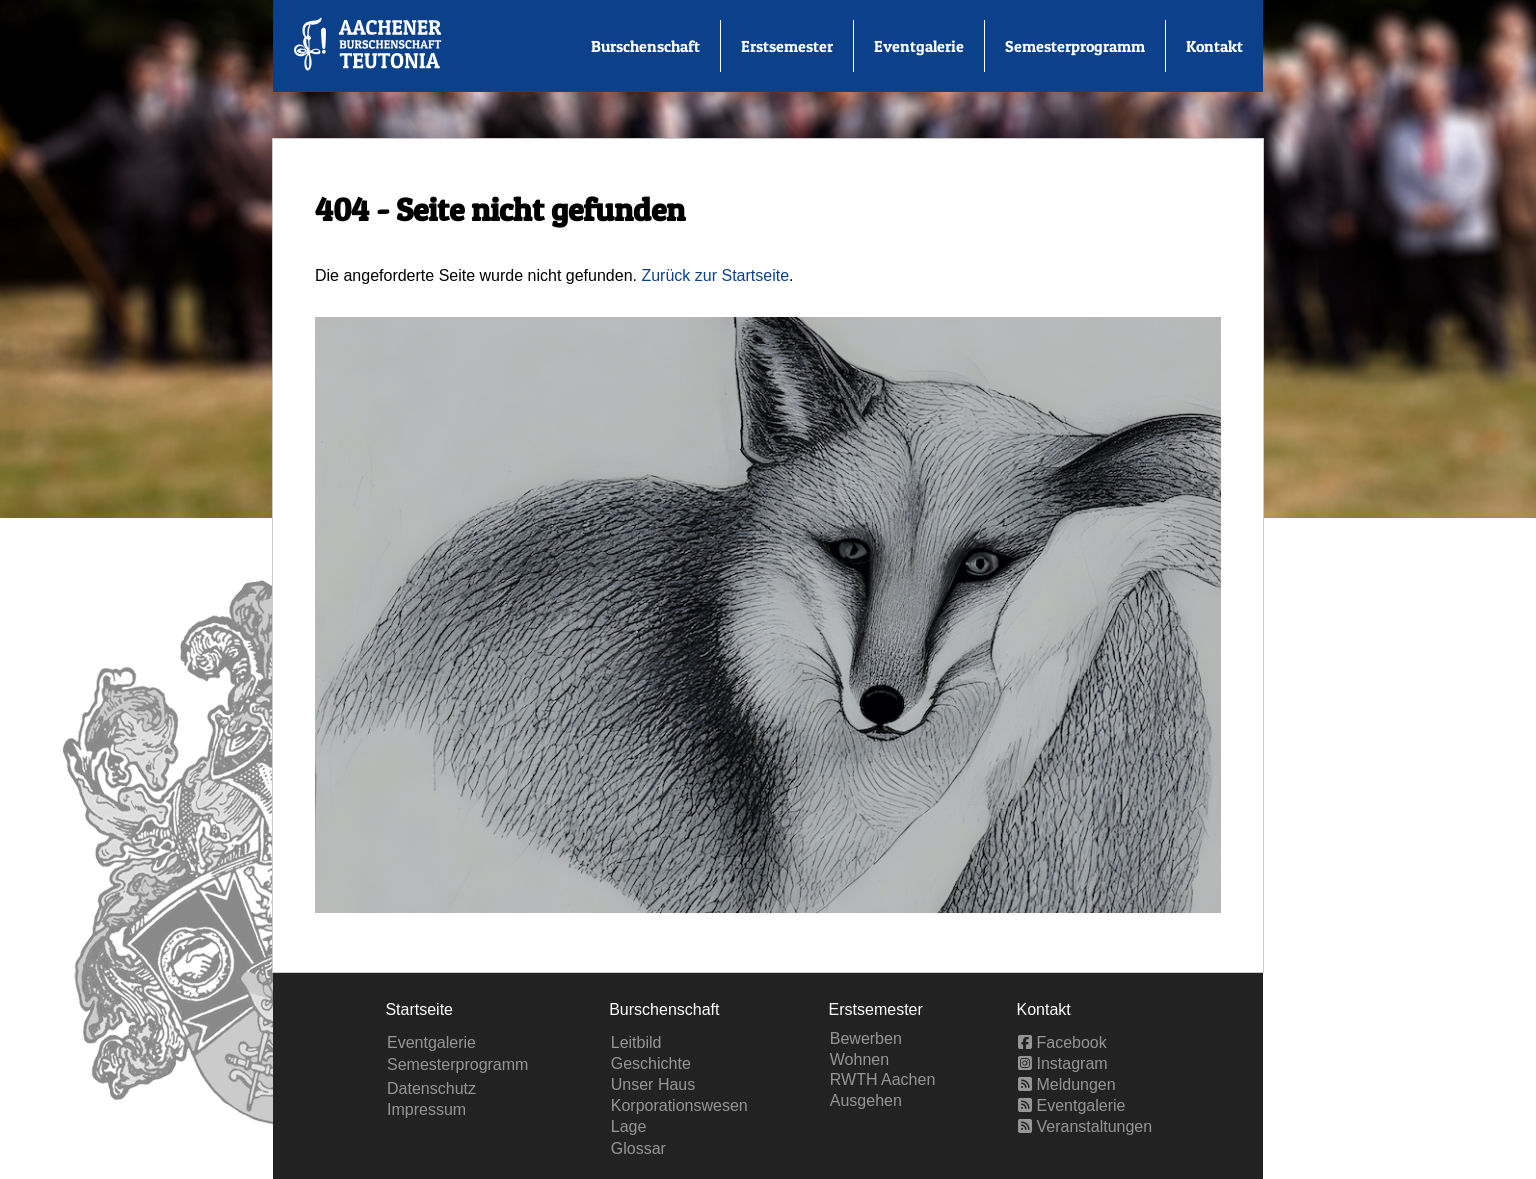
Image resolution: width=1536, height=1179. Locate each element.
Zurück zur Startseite (715, 275)
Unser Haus (653, 1084)
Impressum (426, 1109)
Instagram (1063, 1063)
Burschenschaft (645, 46)
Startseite (419, 1009)
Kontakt (1214, 46)
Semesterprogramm (1075, 46)
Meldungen (1067, 1084)
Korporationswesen (679, 1105)
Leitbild (636, 1042)
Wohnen (859, 1059)
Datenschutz (431, 1088)
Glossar (638, 1148)
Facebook (1062, 1042)
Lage (629, 1126)
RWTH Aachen (883, 1079)
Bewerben (866, 1038)
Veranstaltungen (1085, 1126)
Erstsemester (787, 46)
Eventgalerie (919, 46)
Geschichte (651, 1063)
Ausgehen (866, 1100)
